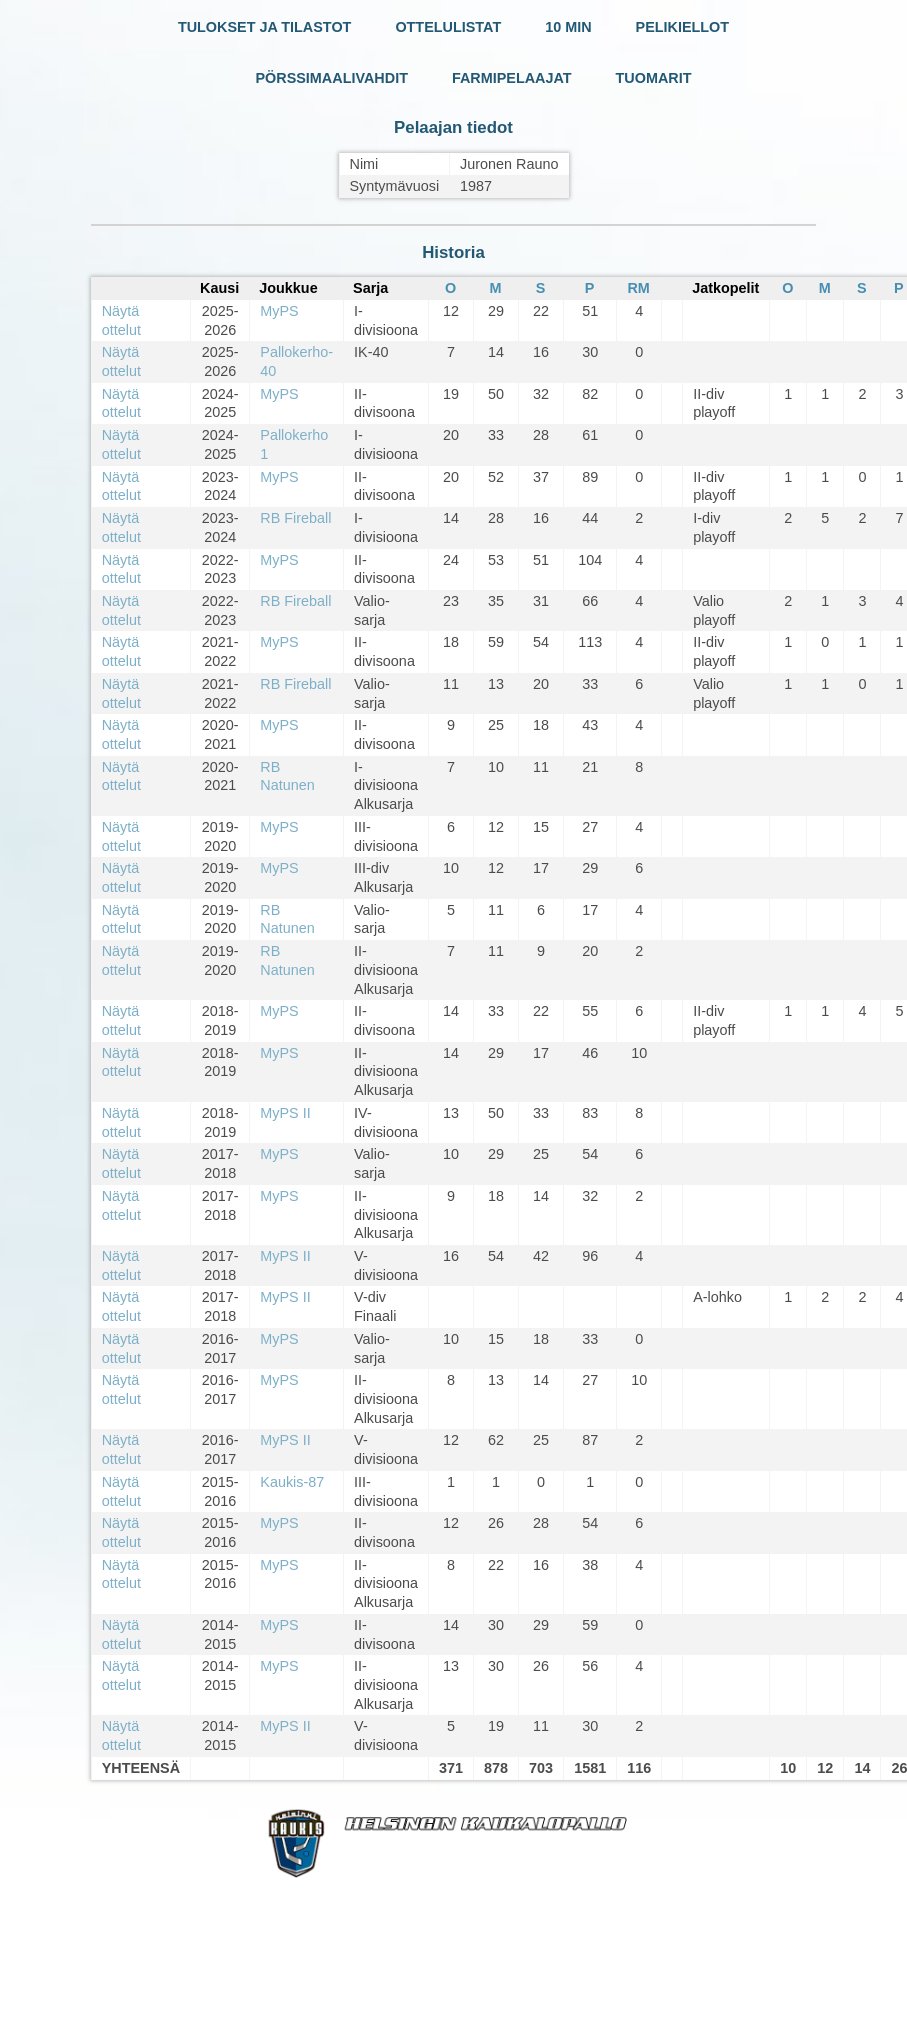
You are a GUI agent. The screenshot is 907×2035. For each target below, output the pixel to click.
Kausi (219, 288)
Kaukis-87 (292, 1482)
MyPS (279, 311)
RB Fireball (295, 518)
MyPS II (285, 1113)
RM (638, 288)
